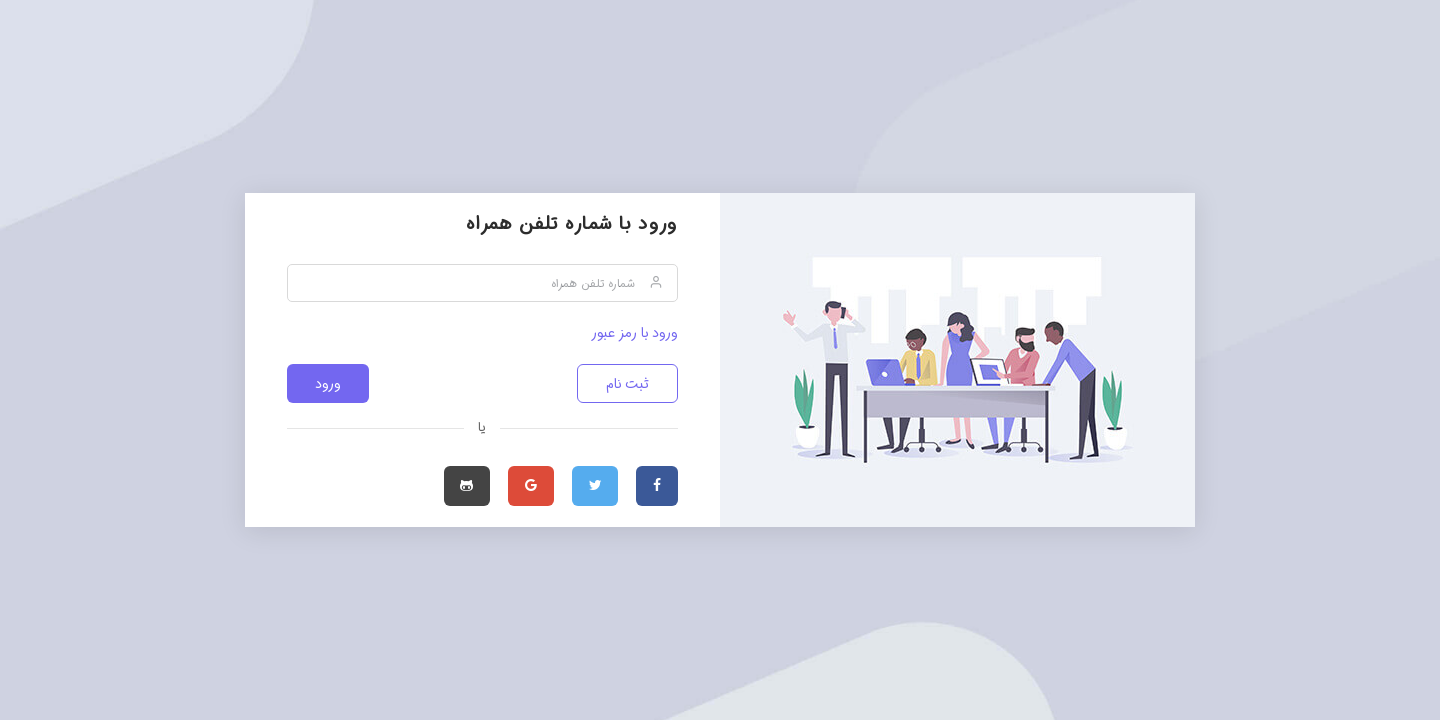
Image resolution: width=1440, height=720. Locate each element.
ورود (328, 384)
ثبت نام (627, 384)
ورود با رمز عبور (634, 333)
